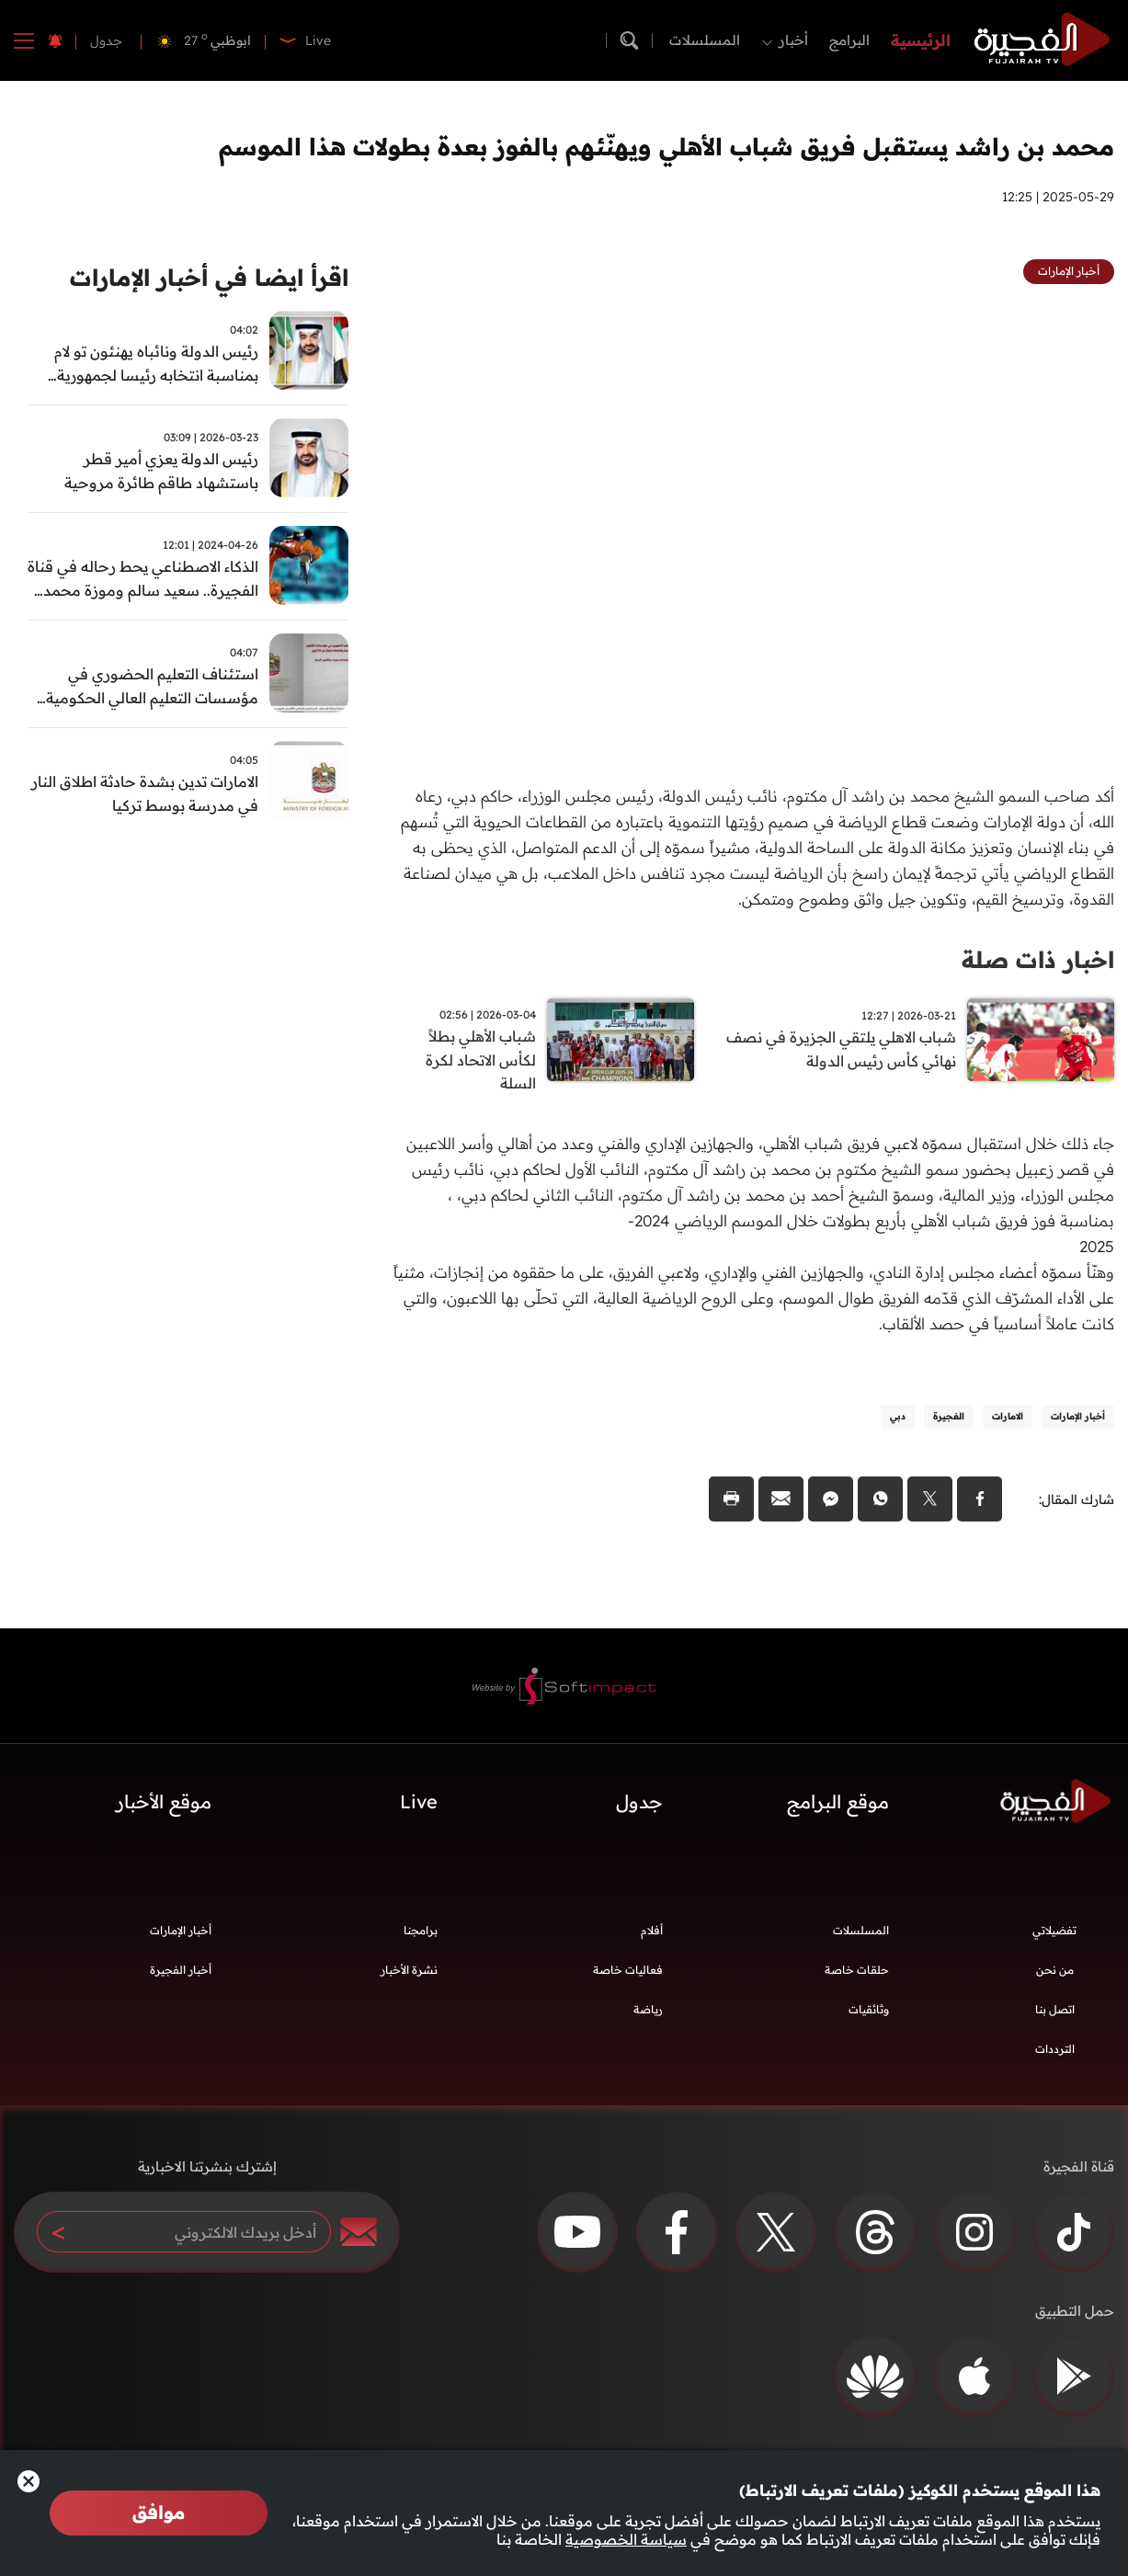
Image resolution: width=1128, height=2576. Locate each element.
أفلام (652, 1933)
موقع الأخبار (163, 1804)
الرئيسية (921, 40)
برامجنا (421, 1933)
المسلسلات (704, 40)
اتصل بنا (1055, 2012)
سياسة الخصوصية (626, 2539)
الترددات (1055, 2051)
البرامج (849, 40)
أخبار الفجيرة (180, 1972)
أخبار (793, 40)
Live (419, 1804)
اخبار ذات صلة (1034, 959)
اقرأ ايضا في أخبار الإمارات (201, 278)
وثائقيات (869, 2012)
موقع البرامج (838, 1804)
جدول (106, 40)
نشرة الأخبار (409, 1972)
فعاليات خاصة (628, 1972)
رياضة (648, 2012)
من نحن (1055, 1972)
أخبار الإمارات (180, 1933)
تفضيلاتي (1054, 1933)
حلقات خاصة (857, 1972)
